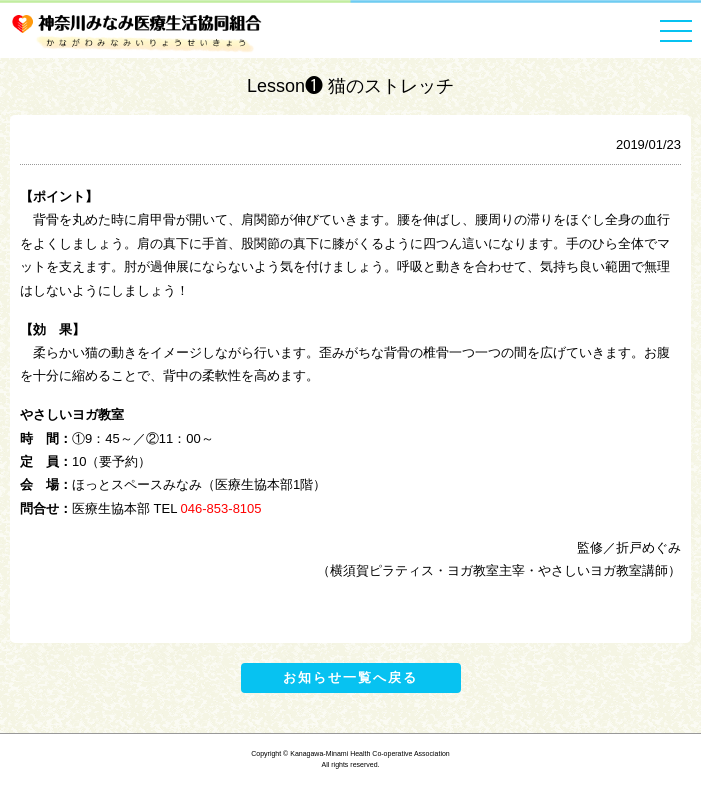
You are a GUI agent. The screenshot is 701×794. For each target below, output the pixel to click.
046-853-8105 (221, 508)
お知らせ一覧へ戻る (350, 677)
